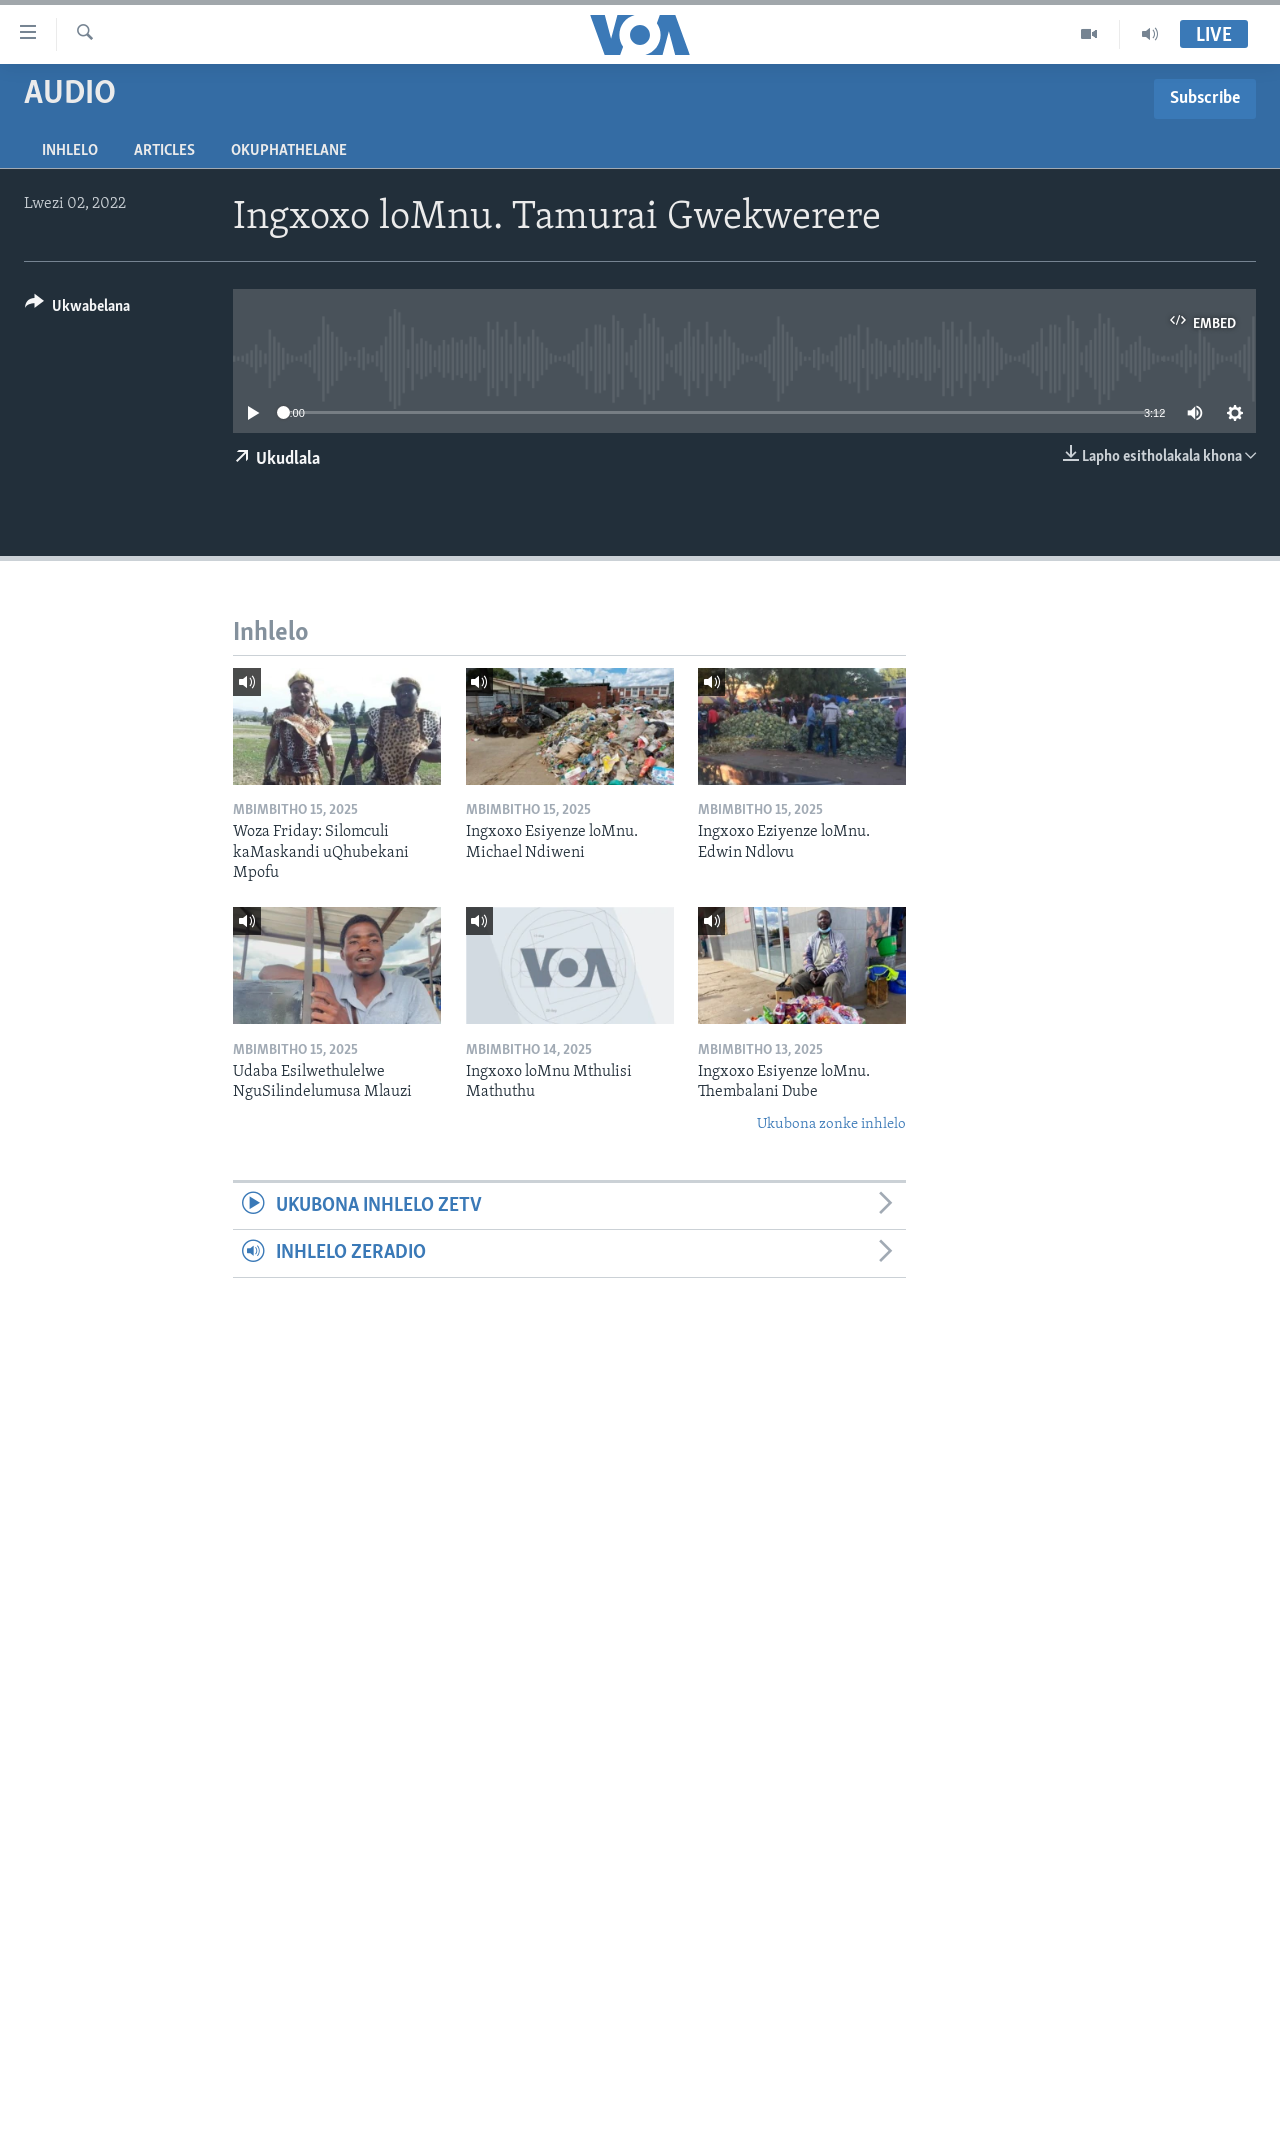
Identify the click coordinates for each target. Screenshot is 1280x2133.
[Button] (77, 309)
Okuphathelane (289, 151)
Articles (164, 151)
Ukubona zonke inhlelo (831, 1124)
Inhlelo (70, 151)
